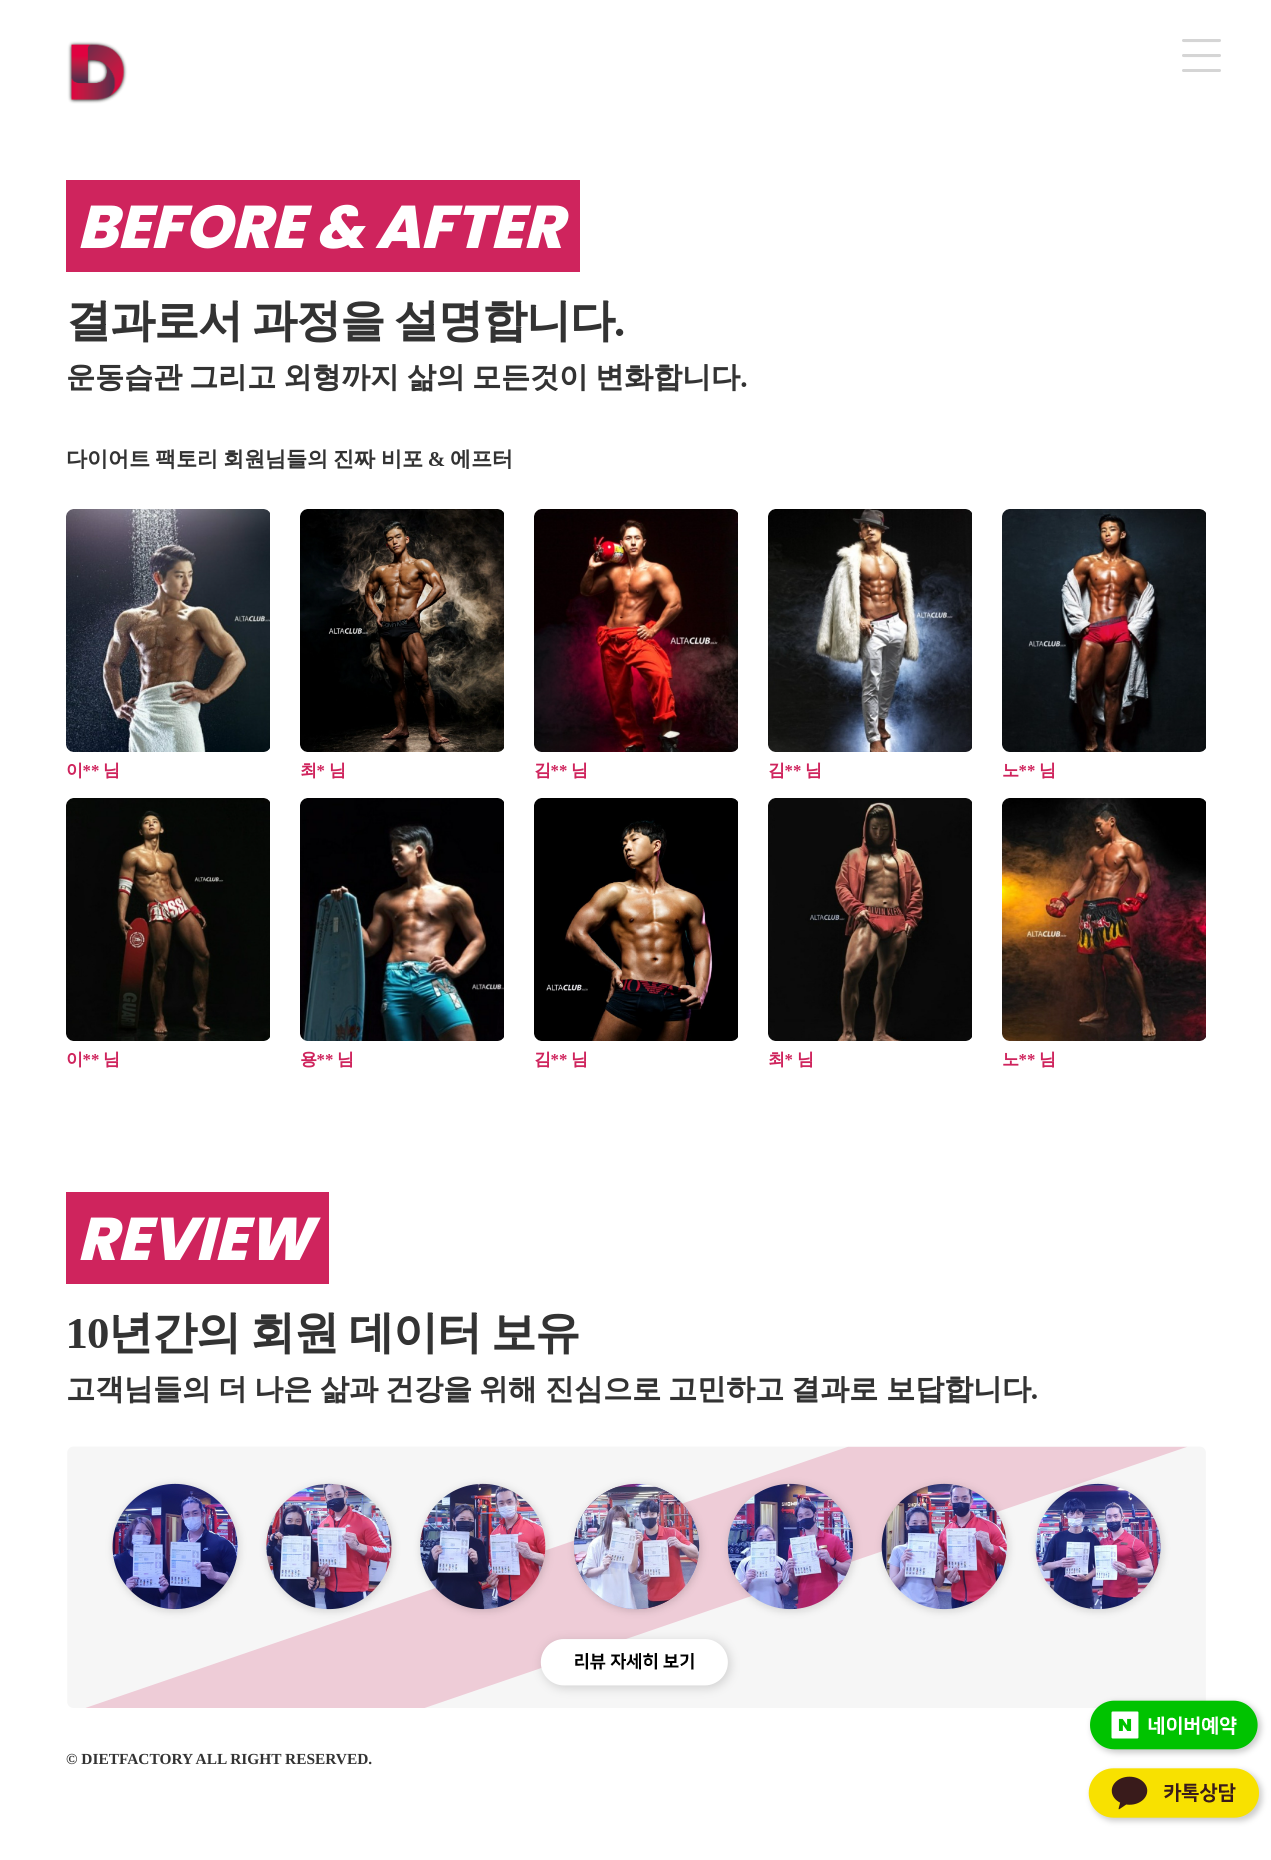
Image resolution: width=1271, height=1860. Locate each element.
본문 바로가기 (0, 0)
